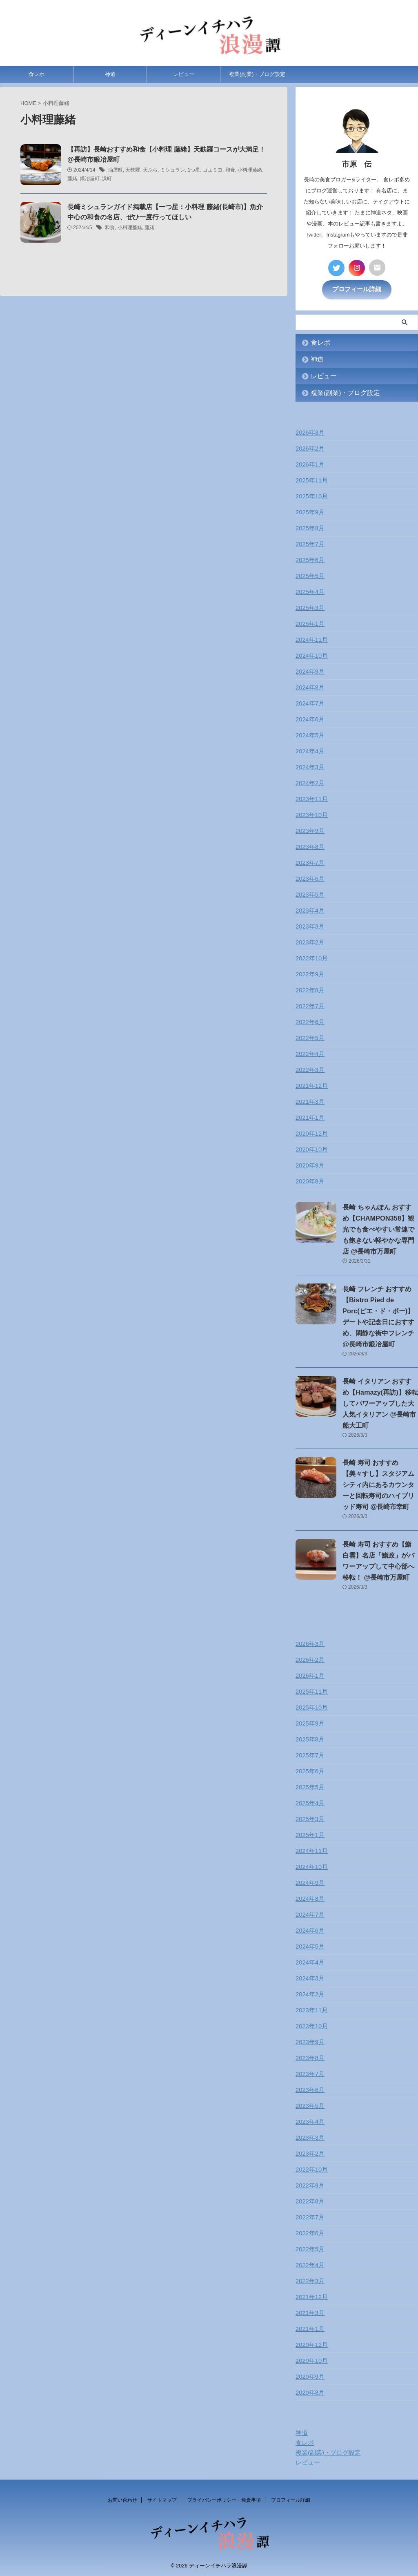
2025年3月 (309, 606)
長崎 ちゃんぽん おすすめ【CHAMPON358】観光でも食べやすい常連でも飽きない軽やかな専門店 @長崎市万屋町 (380, 1228)
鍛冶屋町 (90, 182)
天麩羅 (132, 174)
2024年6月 (309, 718)
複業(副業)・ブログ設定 (257, 78)
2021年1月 (309, 1116)
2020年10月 (311, 1148)
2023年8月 (309, 845)
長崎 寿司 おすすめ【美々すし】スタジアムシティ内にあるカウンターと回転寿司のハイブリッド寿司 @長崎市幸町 (380, 1483)
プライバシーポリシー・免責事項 (224, 2499)
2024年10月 (311, 654)
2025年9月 (309, 511)
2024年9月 (309, 670)
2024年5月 (309, 734)
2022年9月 (309, 973)
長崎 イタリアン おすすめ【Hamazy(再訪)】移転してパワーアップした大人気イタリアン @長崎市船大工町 (380, 1401)
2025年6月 (309, 559)
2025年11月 (311, 479)
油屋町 (115, 174)
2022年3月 (309, 1068)
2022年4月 (309, 1052)
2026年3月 (309, 431)
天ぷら (150, 174)
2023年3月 (309, 925)
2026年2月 (309, 447)
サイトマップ (162, 2499)
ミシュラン (172, 174)
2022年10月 (311, 957)
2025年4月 (309, 590)
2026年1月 (309, 463)
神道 (110, 78)
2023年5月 (309, 893)
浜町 (107, 182)
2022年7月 (309, 1005)
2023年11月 (311, 798)
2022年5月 (309, 1037)
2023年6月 (309, 877)
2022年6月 (309, 1021)
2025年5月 (309, 574)
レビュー (183, 78)
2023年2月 (309, 941)
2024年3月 (309, 766)
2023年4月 (309, 909)
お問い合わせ (122, 2499)
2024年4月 (309, 750)
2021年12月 (311, 1084)
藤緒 (72, 182)
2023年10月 (311, 813)
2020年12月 (311, 1132)
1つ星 (193, 174)
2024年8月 (309, 686)
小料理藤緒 (250, 174)
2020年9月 (309, 1164)
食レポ (36, 78)
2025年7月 (309, 543)
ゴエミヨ (212, 174)
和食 (230, 174)
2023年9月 (309, 829)
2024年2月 (309, 782)
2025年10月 (311, 495)
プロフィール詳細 (357, 288)
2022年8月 (309, 989)
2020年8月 (309, 1180)
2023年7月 (309, 861)
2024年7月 (309, 702)
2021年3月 (309, 1100)
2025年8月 (309, 527)
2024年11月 (311, 638)
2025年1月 (309, 622)
